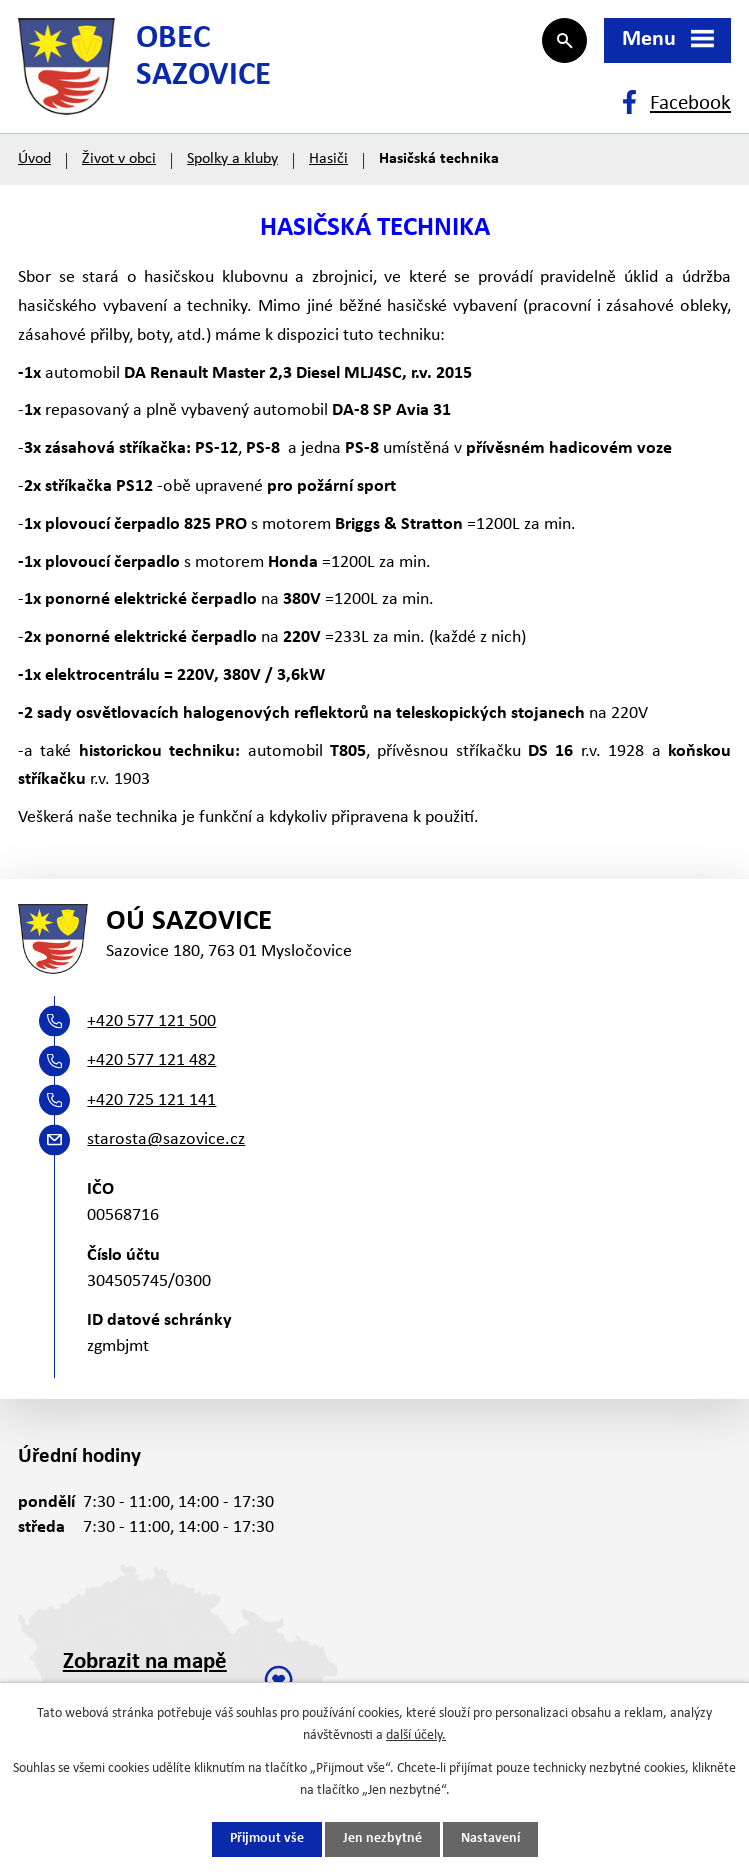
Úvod (34, 162)
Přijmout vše (267, 1839)
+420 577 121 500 (151, 1026)
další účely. (416, 1735)
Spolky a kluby (232, 162)
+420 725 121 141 (151, 1105)
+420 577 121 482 (151, 1065)
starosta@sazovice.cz (166, 1144)
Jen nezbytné (382, 1839)
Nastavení (490, 1839)
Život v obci (119, 162)
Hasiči (328, 162)
